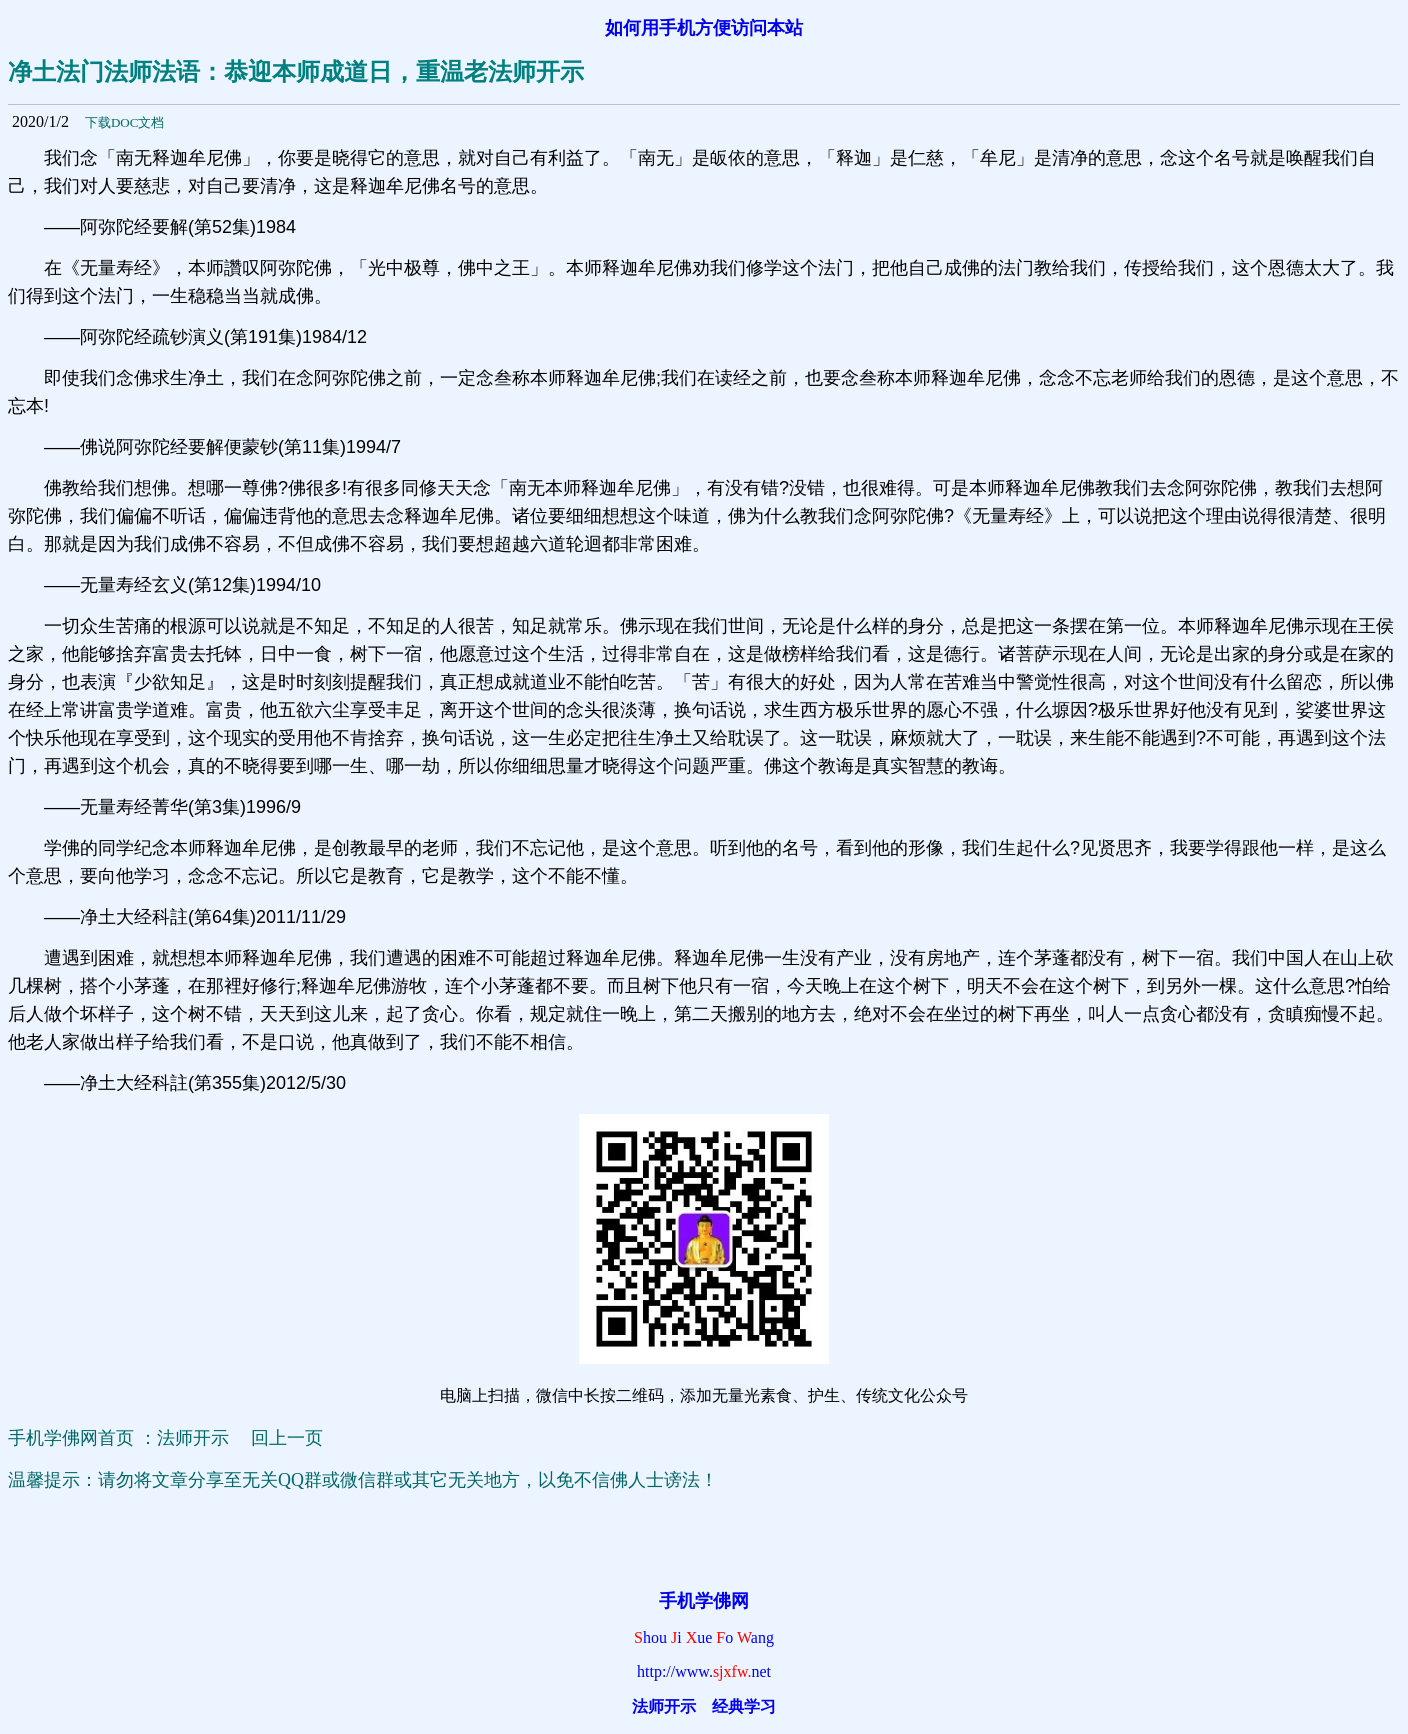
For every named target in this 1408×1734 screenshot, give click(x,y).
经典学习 (744, 1706)
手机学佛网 (704, 1601)
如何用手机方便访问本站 (704, 28)
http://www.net (704, 1671)
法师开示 (664, 1706)
